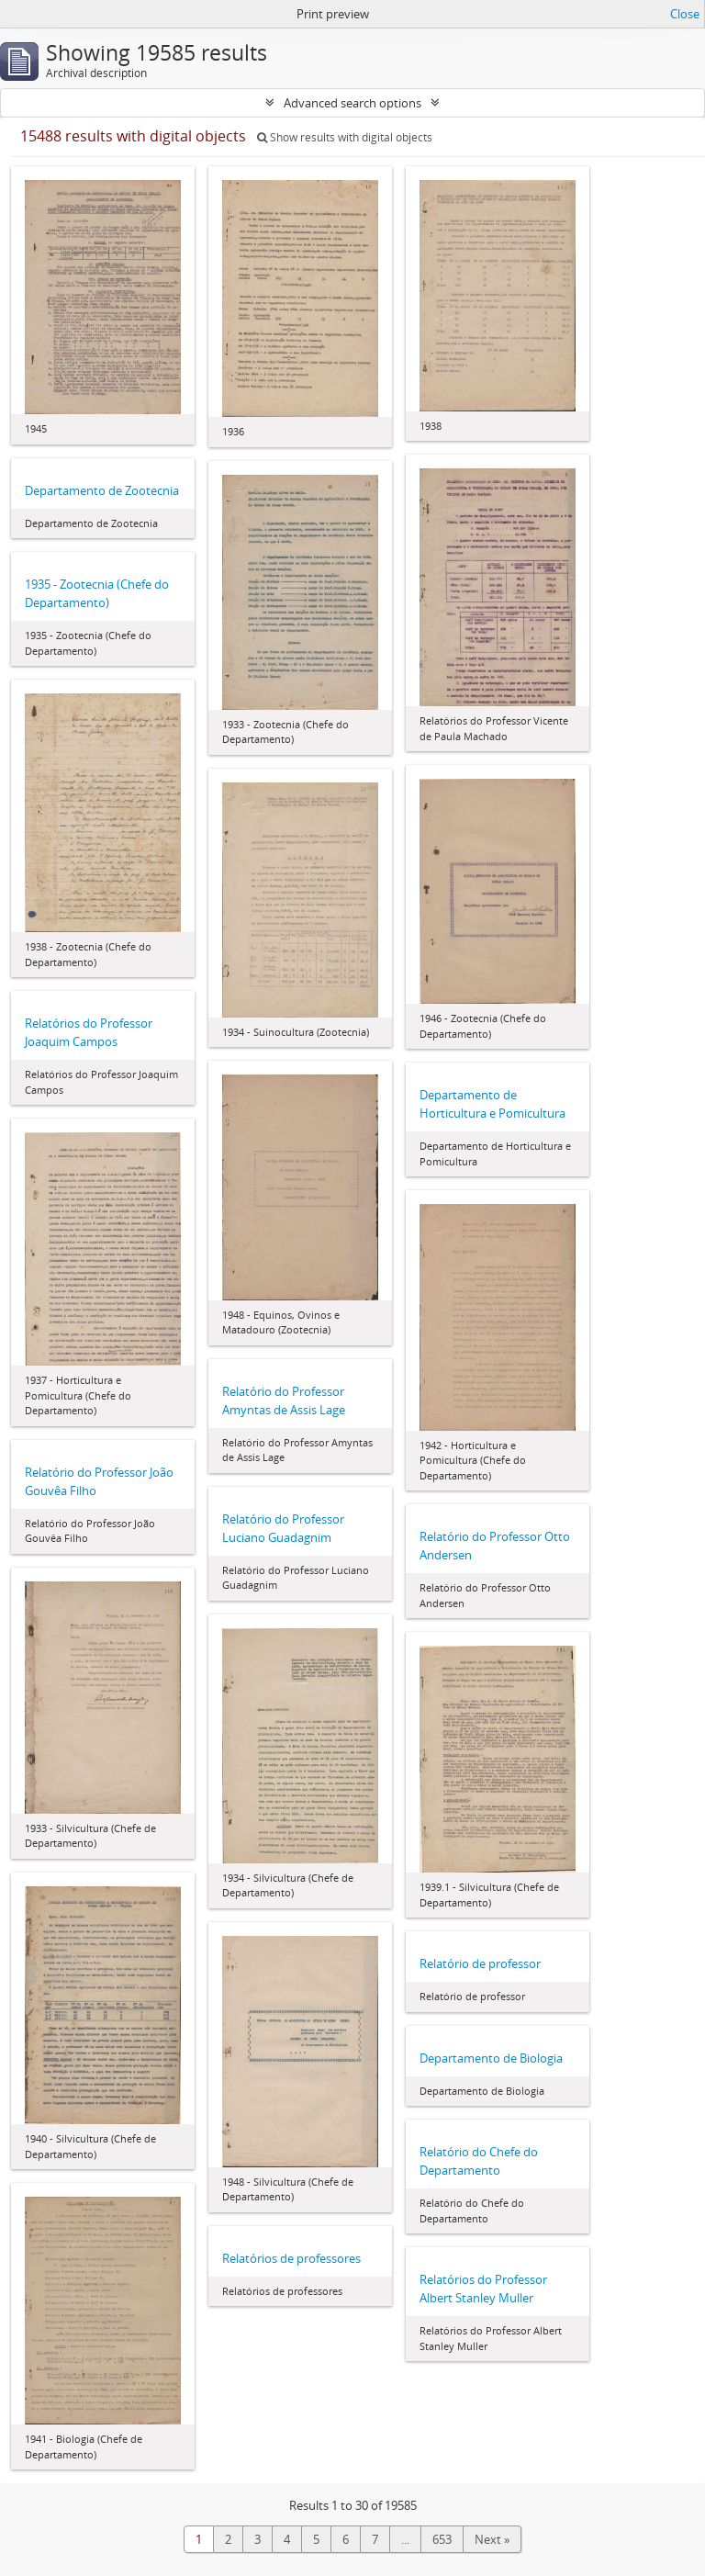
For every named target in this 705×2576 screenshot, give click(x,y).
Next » (492, 2539)
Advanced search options (352, 103)
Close (684, 14)
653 (442, 2539)
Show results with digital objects (344, 137)
